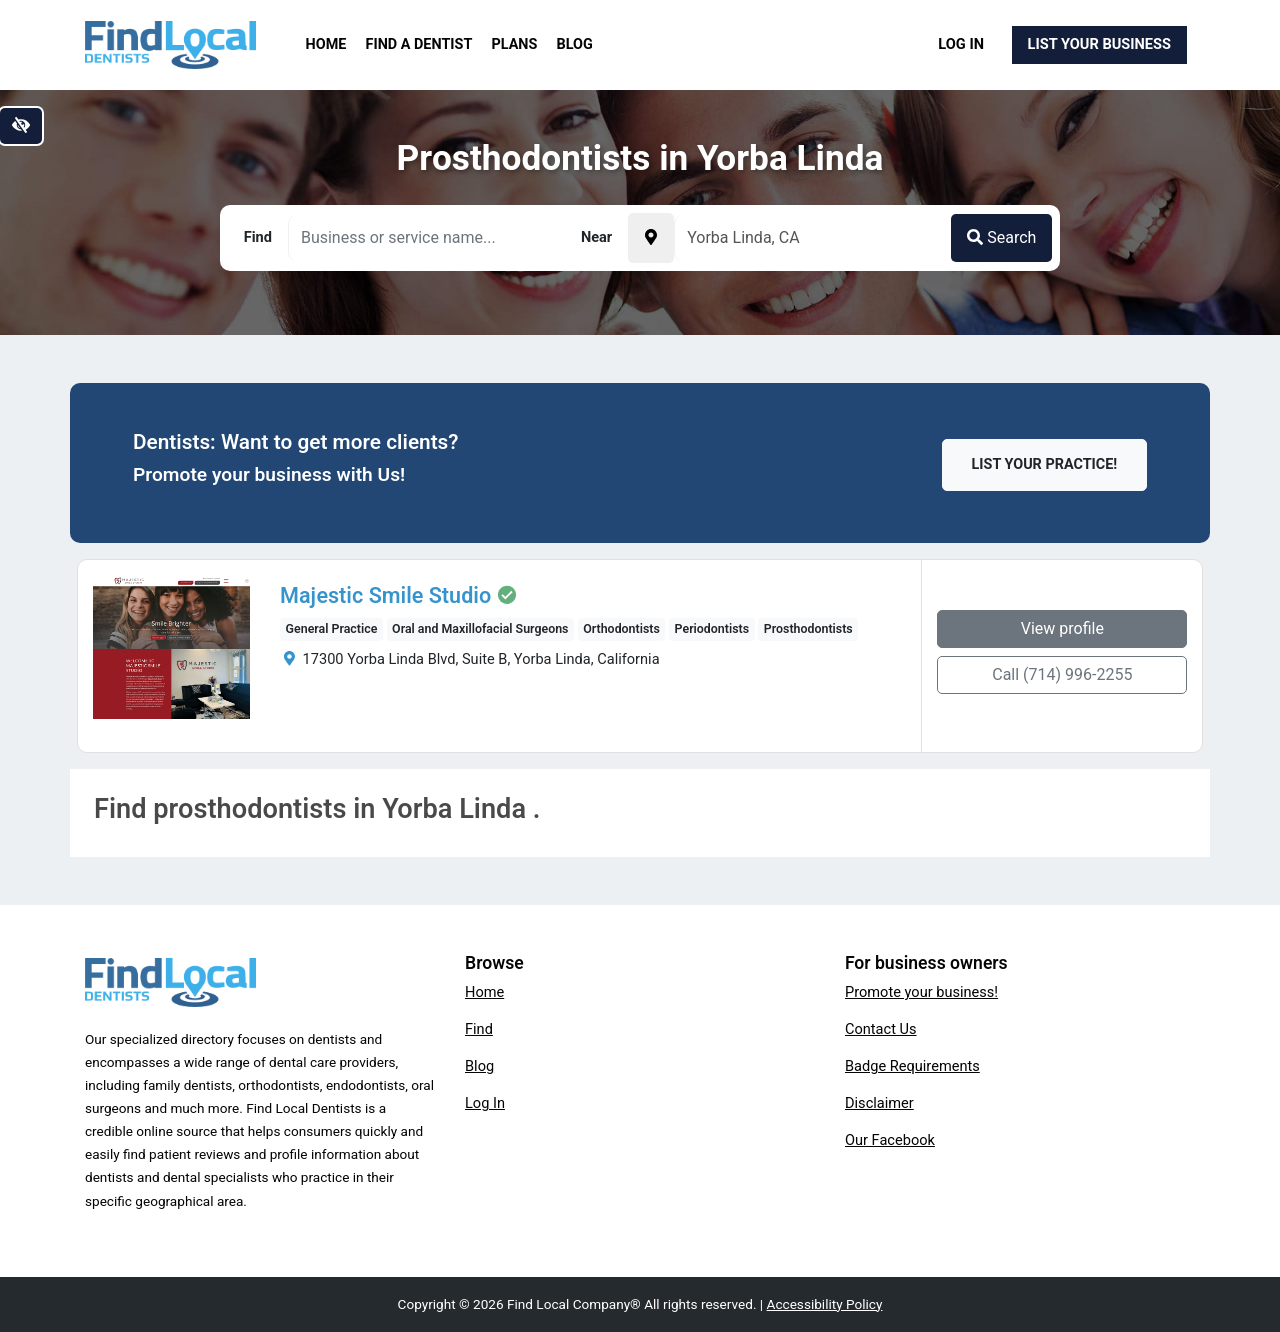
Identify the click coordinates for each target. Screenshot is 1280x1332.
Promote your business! (921, 992)
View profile (1067, 628)
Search (1001, 237)
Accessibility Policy (825, 1304)
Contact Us (881, 1029)
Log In (961, 44)
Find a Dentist (419, 44)
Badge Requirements (912, 1066)
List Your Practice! (1045, 464)
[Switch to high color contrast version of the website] (21, 126)
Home (326, 44)
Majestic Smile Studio (381, 596)
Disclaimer (879, 1103)
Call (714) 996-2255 (1067, 674)
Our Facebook (890, 1140)
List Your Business (1099, 44)
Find (479, 1029)
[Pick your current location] (651, 238)
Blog (575, 44)
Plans (515, 44)
